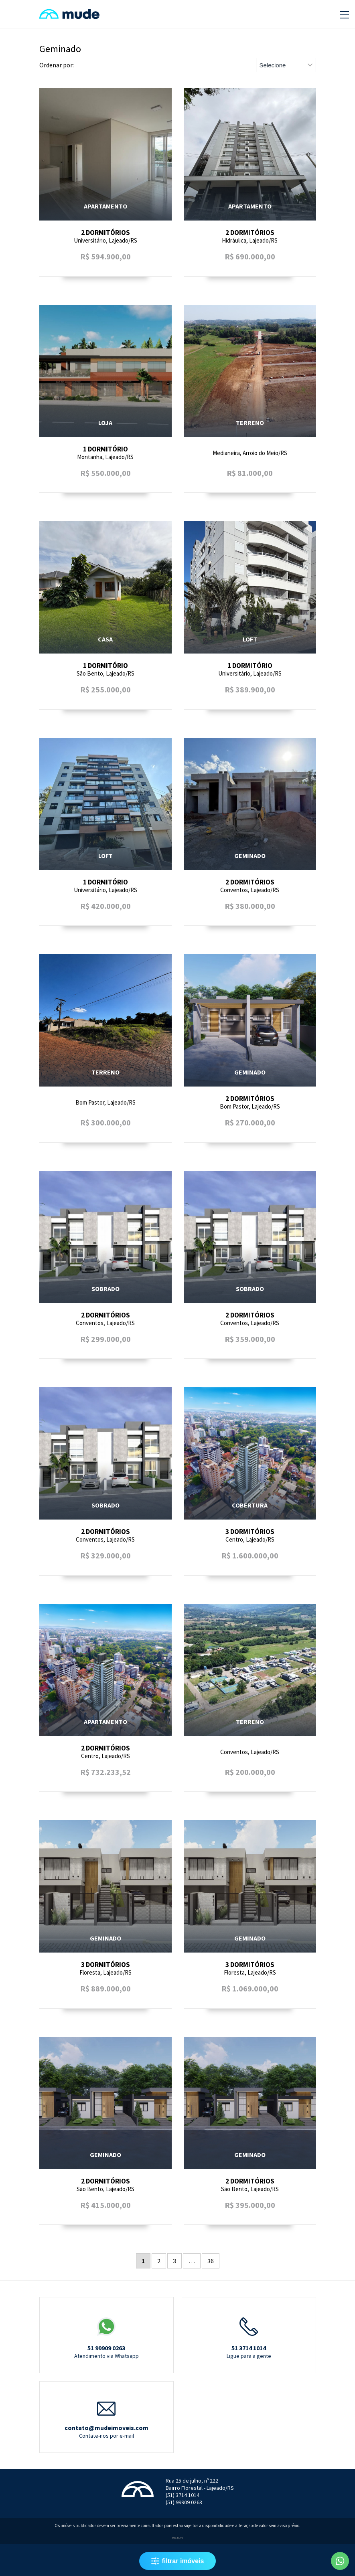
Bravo (177, 2538)
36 (210, 2261)
